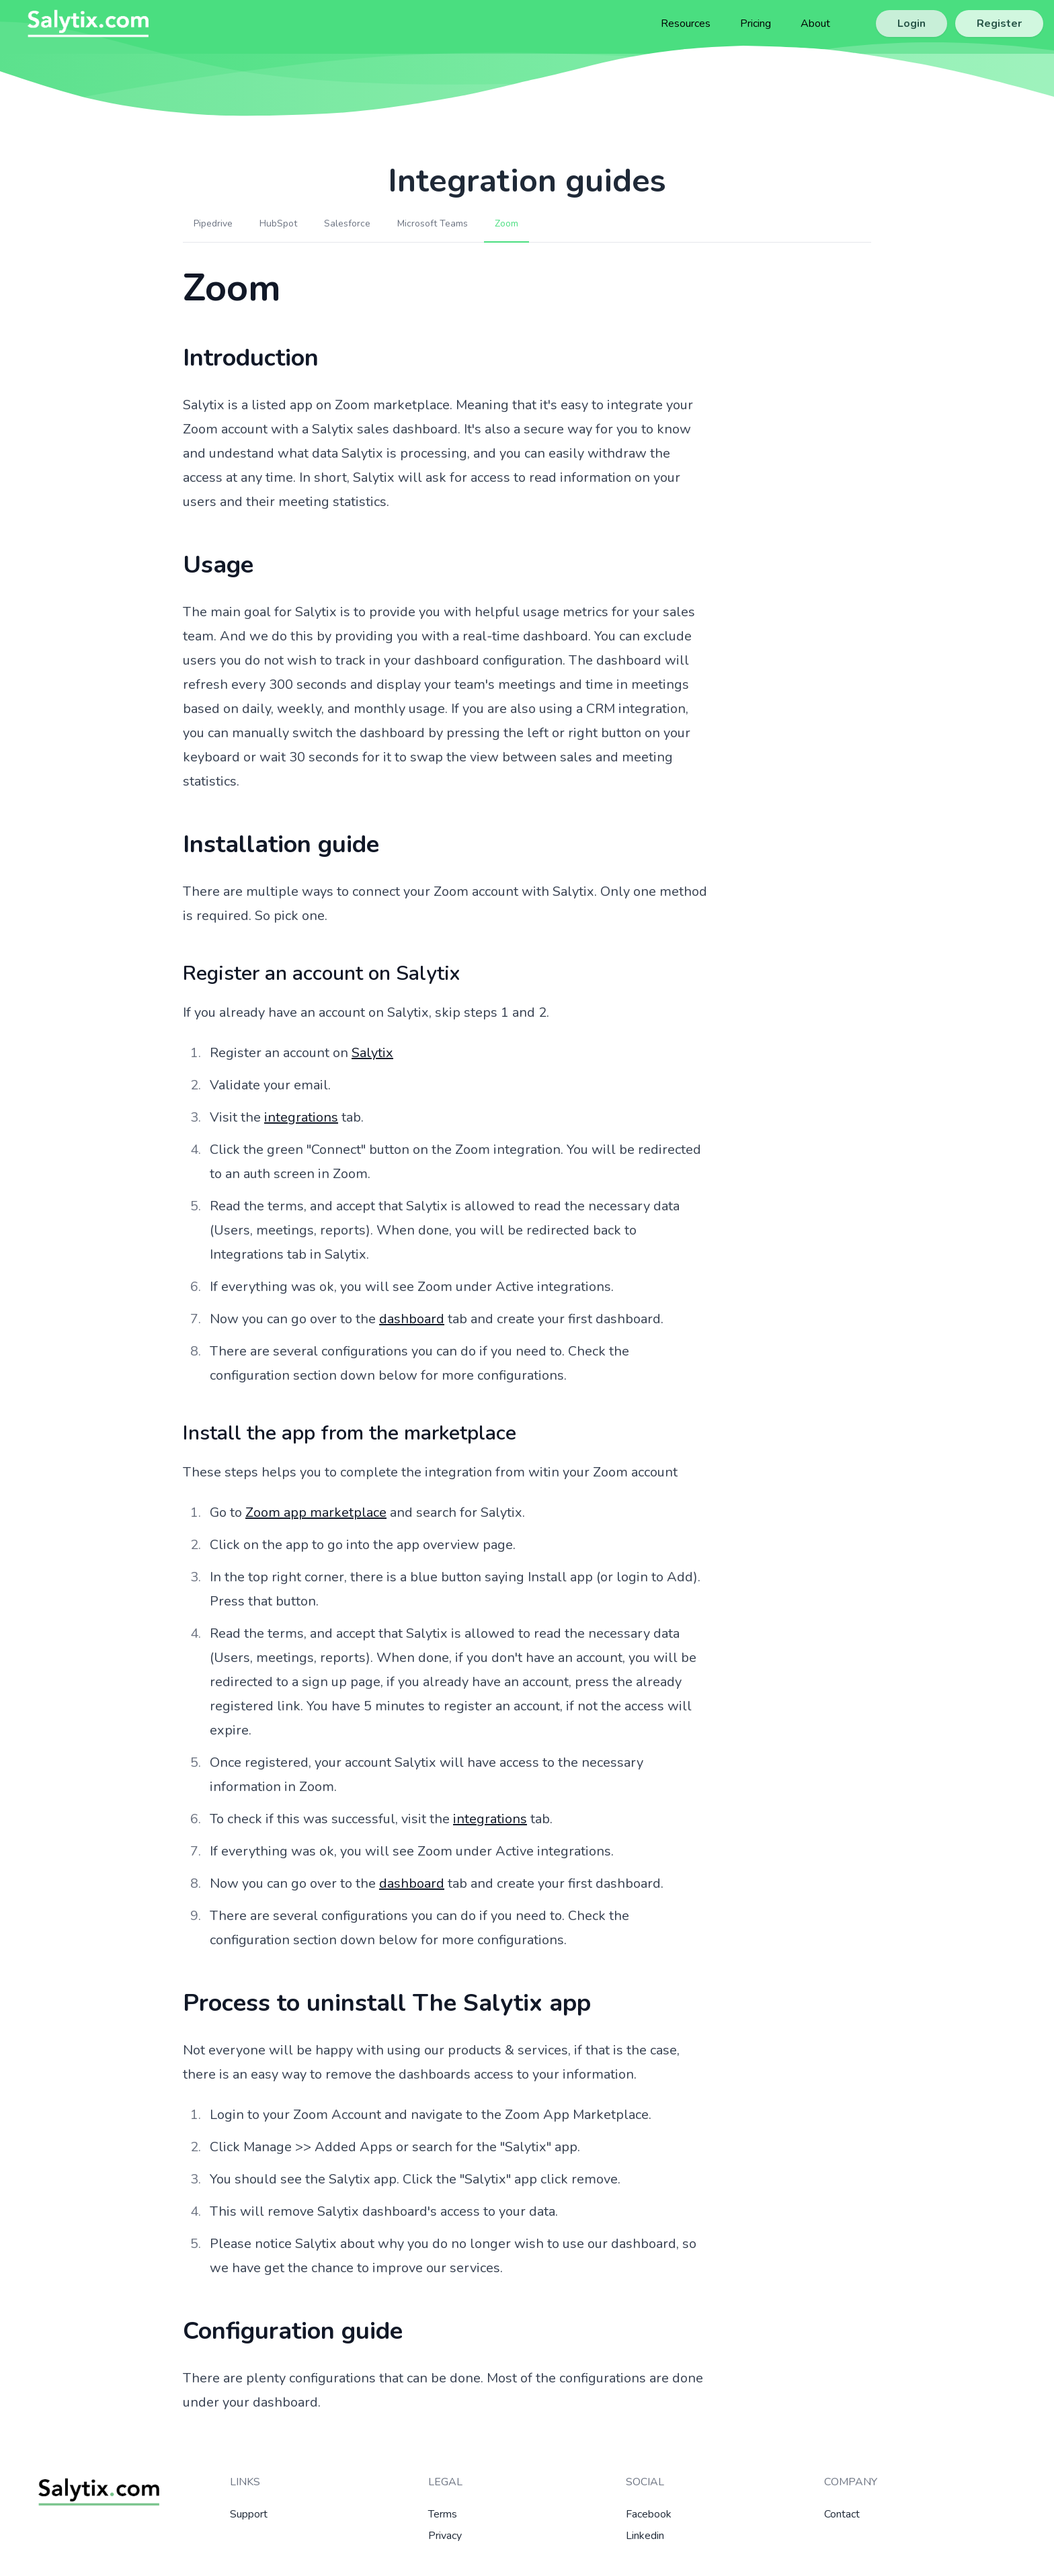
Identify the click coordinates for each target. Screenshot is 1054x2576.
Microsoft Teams (432, 223)
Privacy (445, 2535)
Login (911, 23)
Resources (686, 23)
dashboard (411, 1319)
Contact (842, 2514)
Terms (442, 2514)
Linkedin (645, 2535)
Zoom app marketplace (316, 1512)
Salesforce (347, 223)
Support (249, 2514)
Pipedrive (213, 223)
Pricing (755, 23)
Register (999, 23)
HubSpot (278, 223)
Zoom (506, 223)
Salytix (372, 1053)
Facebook (649, 2514)
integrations (301, 1117)
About (815, 23)
